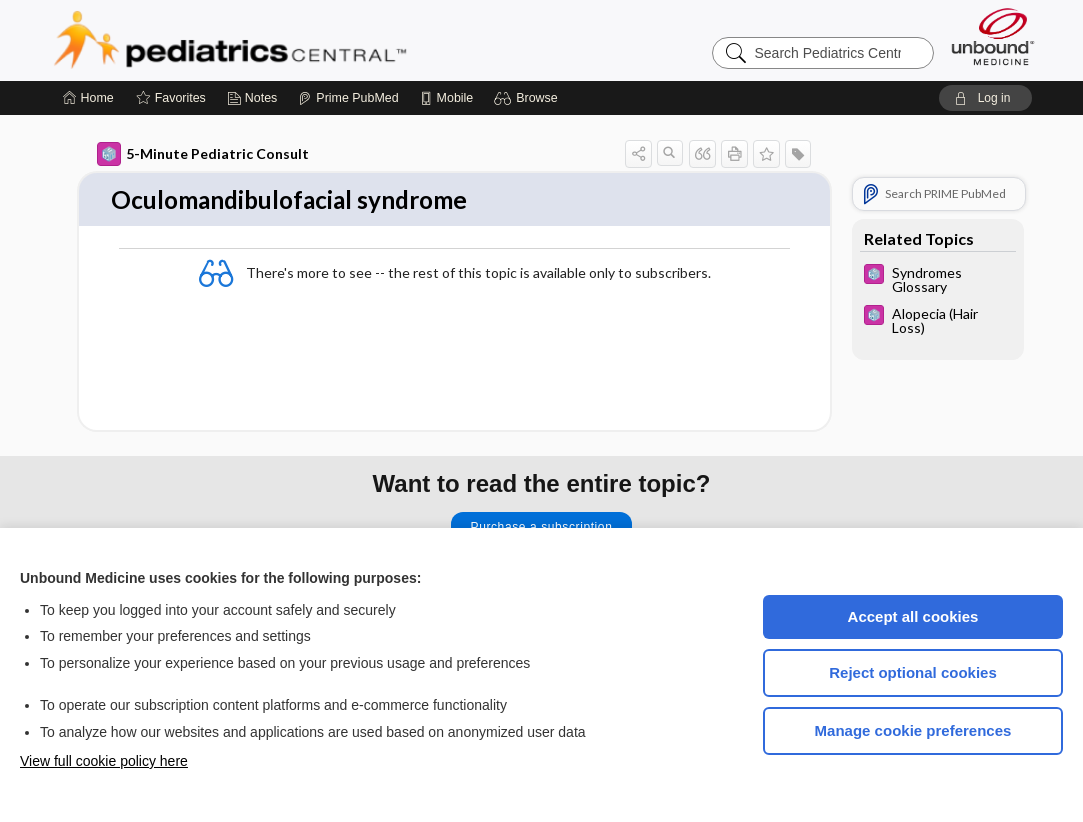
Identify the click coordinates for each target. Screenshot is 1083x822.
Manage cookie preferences (913, 730)
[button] (528, 98)
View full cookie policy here (104, 761)
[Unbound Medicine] (993, 36)
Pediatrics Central (302, 40)
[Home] (88, 98)
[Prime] (348, 98)
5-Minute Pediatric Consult (203, 154)
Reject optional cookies (913, 672)
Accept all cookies (913, 616)
